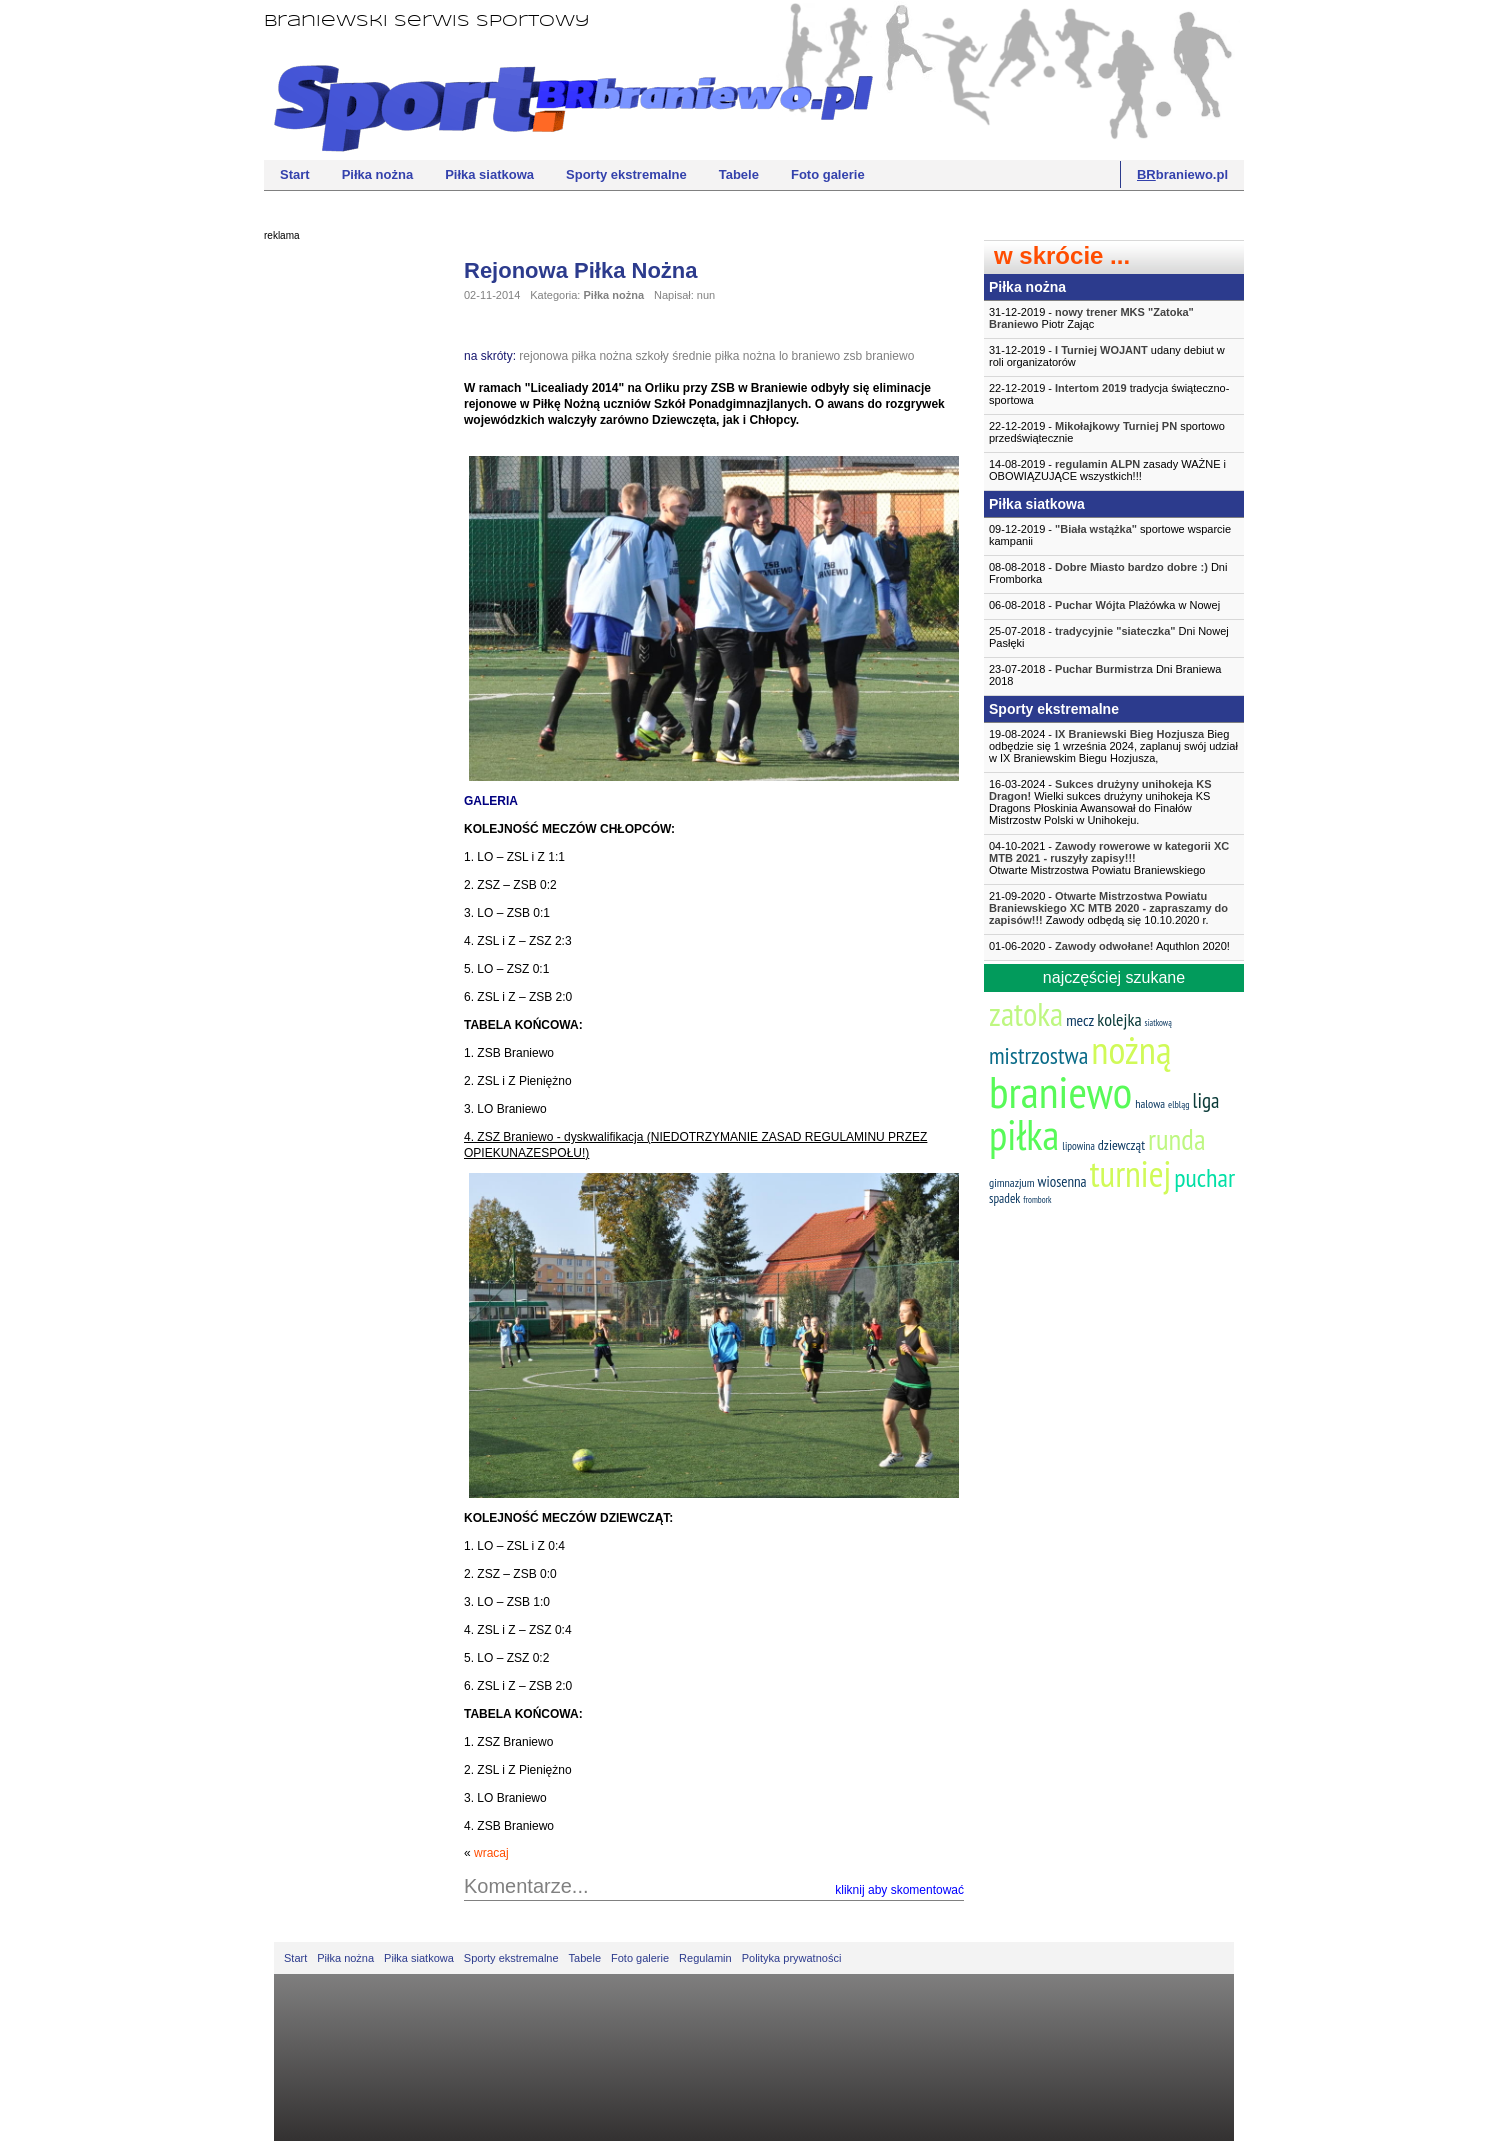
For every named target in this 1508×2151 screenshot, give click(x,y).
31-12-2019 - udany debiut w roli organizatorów (1107, 356)
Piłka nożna (378, 174)
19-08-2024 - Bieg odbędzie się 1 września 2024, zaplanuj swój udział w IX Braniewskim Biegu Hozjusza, (1113, 746)
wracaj (491, 1853)
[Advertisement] (344, 555)
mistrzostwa (1038, 1055)
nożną (1131, 1049)
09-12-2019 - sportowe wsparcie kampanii (1110, 535)
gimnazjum (1012, 1182)
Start (295, 174)
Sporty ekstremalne (626, 174)
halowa (1150, 1103)
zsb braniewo (879, 356)
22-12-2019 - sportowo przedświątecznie (1107, 432)
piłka (1024, 1134)
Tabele (739, 174)
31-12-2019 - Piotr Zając (1091, 318)
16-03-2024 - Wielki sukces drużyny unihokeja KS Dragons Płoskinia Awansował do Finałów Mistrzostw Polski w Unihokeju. (1100, 802)
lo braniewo (809, 356)
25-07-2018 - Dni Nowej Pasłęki (1109, 637)
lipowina (1078, 1146)
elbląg (1178, 1104)
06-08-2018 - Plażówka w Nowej (1104, 605)
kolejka (1119, 1019)
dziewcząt (1121, 1145)
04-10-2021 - (1114, 858)
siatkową (1158, 1022)
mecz (1080, 1020)
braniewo (1060, 1091)
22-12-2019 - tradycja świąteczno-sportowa (1109, 394)
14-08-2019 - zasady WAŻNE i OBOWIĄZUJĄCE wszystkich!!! (1107, 470)
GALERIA (491, 801)
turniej (1131, 1173)
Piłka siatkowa (489, 174)
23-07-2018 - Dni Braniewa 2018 (1105, 675)
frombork (1037, 1199)
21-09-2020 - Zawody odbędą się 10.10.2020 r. (1108, 908)
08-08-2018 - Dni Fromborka (1108, 573)
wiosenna (1062, 1181)
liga (1206, 1100)
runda (1176, 1139)
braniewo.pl (1182, 174)
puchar (1204, 1177)
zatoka (1026, 1013)
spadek (1004, 1198)
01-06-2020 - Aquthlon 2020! (1109, 946)
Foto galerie (828, 174)
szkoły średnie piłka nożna (705, 356)
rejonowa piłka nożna (575, 356)
